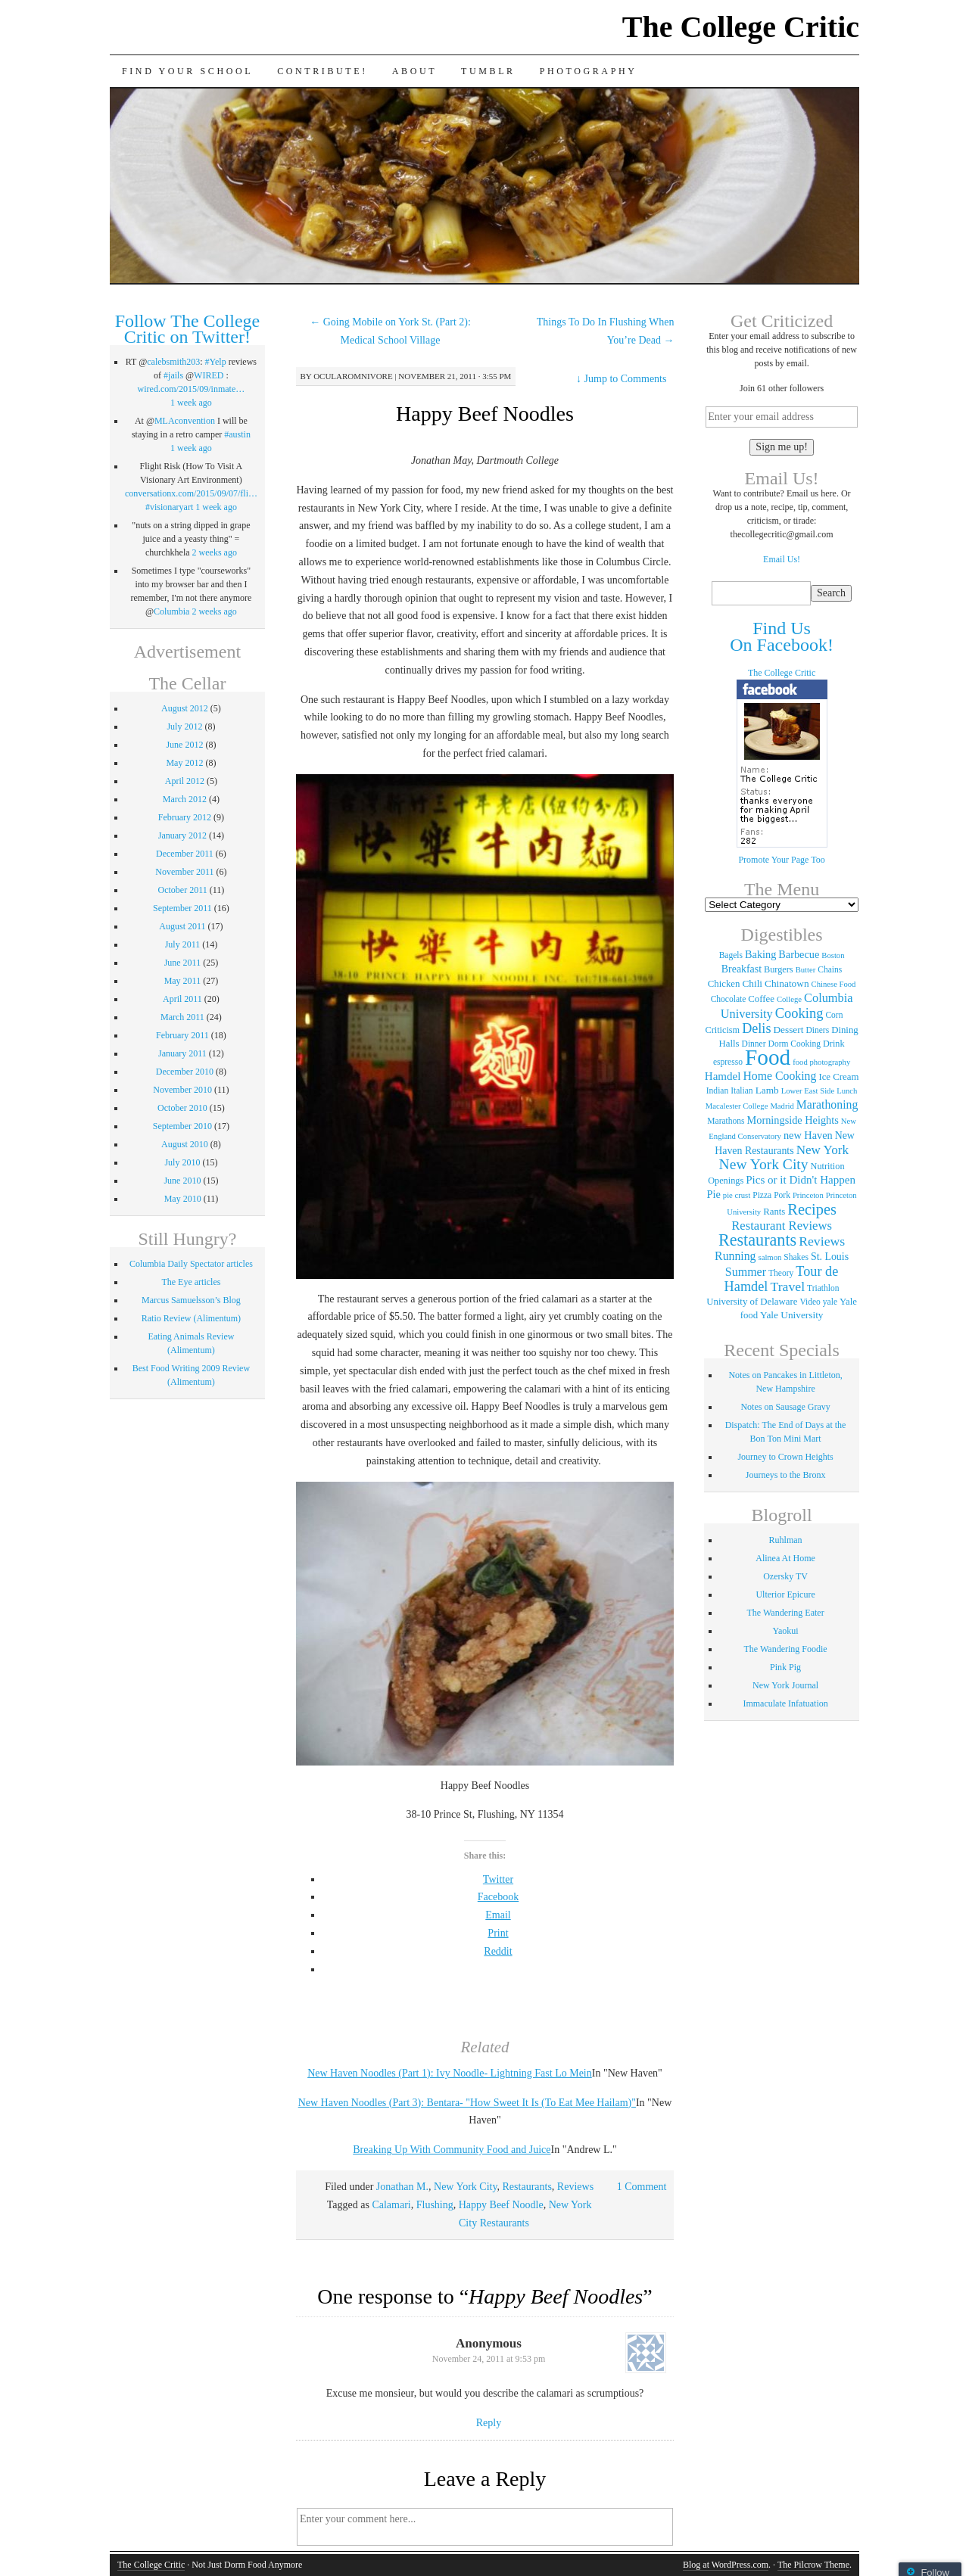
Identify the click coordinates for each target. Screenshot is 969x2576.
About (414, 71)
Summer (745, 1271)
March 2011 (182, 1017)
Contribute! (322, 71)
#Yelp (215, 361)
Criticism (722, 1030)
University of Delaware (751, 1301)
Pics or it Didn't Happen (800, 1180)
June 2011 (182, 962)
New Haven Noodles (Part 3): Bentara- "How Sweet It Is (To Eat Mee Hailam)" (467, 2102)
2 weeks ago (214, 552)
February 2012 (184, 817)
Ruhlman (785, 1540)
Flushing (434, 2204)
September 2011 (182, 908)
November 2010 (182, 1089)
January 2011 (182, 1053)
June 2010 (182, 1180)
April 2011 (182, 999)
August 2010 (184, 1144)
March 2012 (185, 799)
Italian (741, 1090)
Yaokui (786, 1631)
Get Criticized (782, 321)
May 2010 (182, 1198)
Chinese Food (834, 984)
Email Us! (781, 559)
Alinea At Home (785, 1558)
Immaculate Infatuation (785, 1703)
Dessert (788, 1029)
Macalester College (737, 1106)
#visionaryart (169, 507)
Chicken (724, 983)
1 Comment (642, 2186)
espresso (728, 1061)
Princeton (808, 1195)
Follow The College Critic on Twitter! (187, 329)
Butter (806, 970)
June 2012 (184, 744)
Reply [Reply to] (488, 2422)
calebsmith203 (173, 361)
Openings (725, 1180)
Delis (756, 1028)
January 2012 (182, 835)
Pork (782, 1194)
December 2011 (184, 853)
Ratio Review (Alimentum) (191, 1318)
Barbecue (798, 954)
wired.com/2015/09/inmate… (191, 389)
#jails (173, 375)
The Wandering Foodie (785, 1649)
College (789, 999)
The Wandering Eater (785, 1612)
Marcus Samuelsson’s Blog (191, 1300)
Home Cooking (779, 1075)
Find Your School (187, 71)
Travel (787, 1286)
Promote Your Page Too (781, 859)
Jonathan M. (402, 2186)
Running (735, 1255)
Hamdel (723, 1076)
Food (767, 1057)
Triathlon (823, 1288)
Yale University (791, 1315)
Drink (834, 1043)
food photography (821, 1062)
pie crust (736, 1195)
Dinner (754, 1043)
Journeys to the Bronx (786, 1475)
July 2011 (183, 944)
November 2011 (184, 871)
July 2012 (184, 726)
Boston (832, 955)
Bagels (731, 955)
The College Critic (740, 27)
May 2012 (184, 763)
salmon (770, 1257)
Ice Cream (838, 1077)
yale (830, 1301)
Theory (780, 1272)
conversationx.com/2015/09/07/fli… (191, 493)
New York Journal (785, 1685)
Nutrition (828, 1166)
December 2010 (184, 1071)
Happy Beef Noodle (501, 2204)
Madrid (781, 1106)
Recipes (812, 1209)
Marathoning (827, 1104)
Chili (752, 983)
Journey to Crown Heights (785, 1456)
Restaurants (527, 2186)
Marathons (725, 1120)
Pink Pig (785, 1667)
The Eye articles (190, 1282)
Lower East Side (807, 1091)
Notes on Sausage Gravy (785, 1407)
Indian (717, 1090)
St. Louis (830, 1256)
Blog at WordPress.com (725, 2564)
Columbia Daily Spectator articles (191, 1263)
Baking (760, 954)
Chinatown (787, 983)
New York (822, 1150)
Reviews (575, 2186)
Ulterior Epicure (785, 1594)
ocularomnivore (353, 376)
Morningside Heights (793, 1120)
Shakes (796, 1257)
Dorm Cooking (794, 1043)
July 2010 (182, 1162)
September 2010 (182, 1126)
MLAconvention (184, 420)
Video (809, 1301)
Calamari (391, 2204)
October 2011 (182, 890)
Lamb (767, 1090)
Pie (714, 1194)
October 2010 (182, 1108)
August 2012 (184, 708)
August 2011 (182, 926)
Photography (588, 71)
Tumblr (488, 71)
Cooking (799, 1013)
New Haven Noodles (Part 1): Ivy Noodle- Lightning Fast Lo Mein (449, 2073)
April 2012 (184, 781)
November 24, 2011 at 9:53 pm (489, 2359)
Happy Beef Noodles (485, 413)
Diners (817, 1029)
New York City (465, 2186)
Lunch (847, 1091)
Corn (834, 1014)
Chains (830, 969)
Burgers (778, 969)
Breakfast (741, 969)
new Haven (808, 1135)
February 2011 (182, 1035)
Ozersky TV (785, 1576)
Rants (774, 1211)
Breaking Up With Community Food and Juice (451, 2149)
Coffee (761, 999)
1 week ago (191, 402)
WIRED (208, 375)
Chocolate (728, 998)
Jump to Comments (621, 378)
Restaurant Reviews (781, 1225)
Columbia (171, 611)
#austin (237, 434)
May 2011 (182, 980)
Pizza (761, 1194)
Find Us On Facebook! (781, 636)
